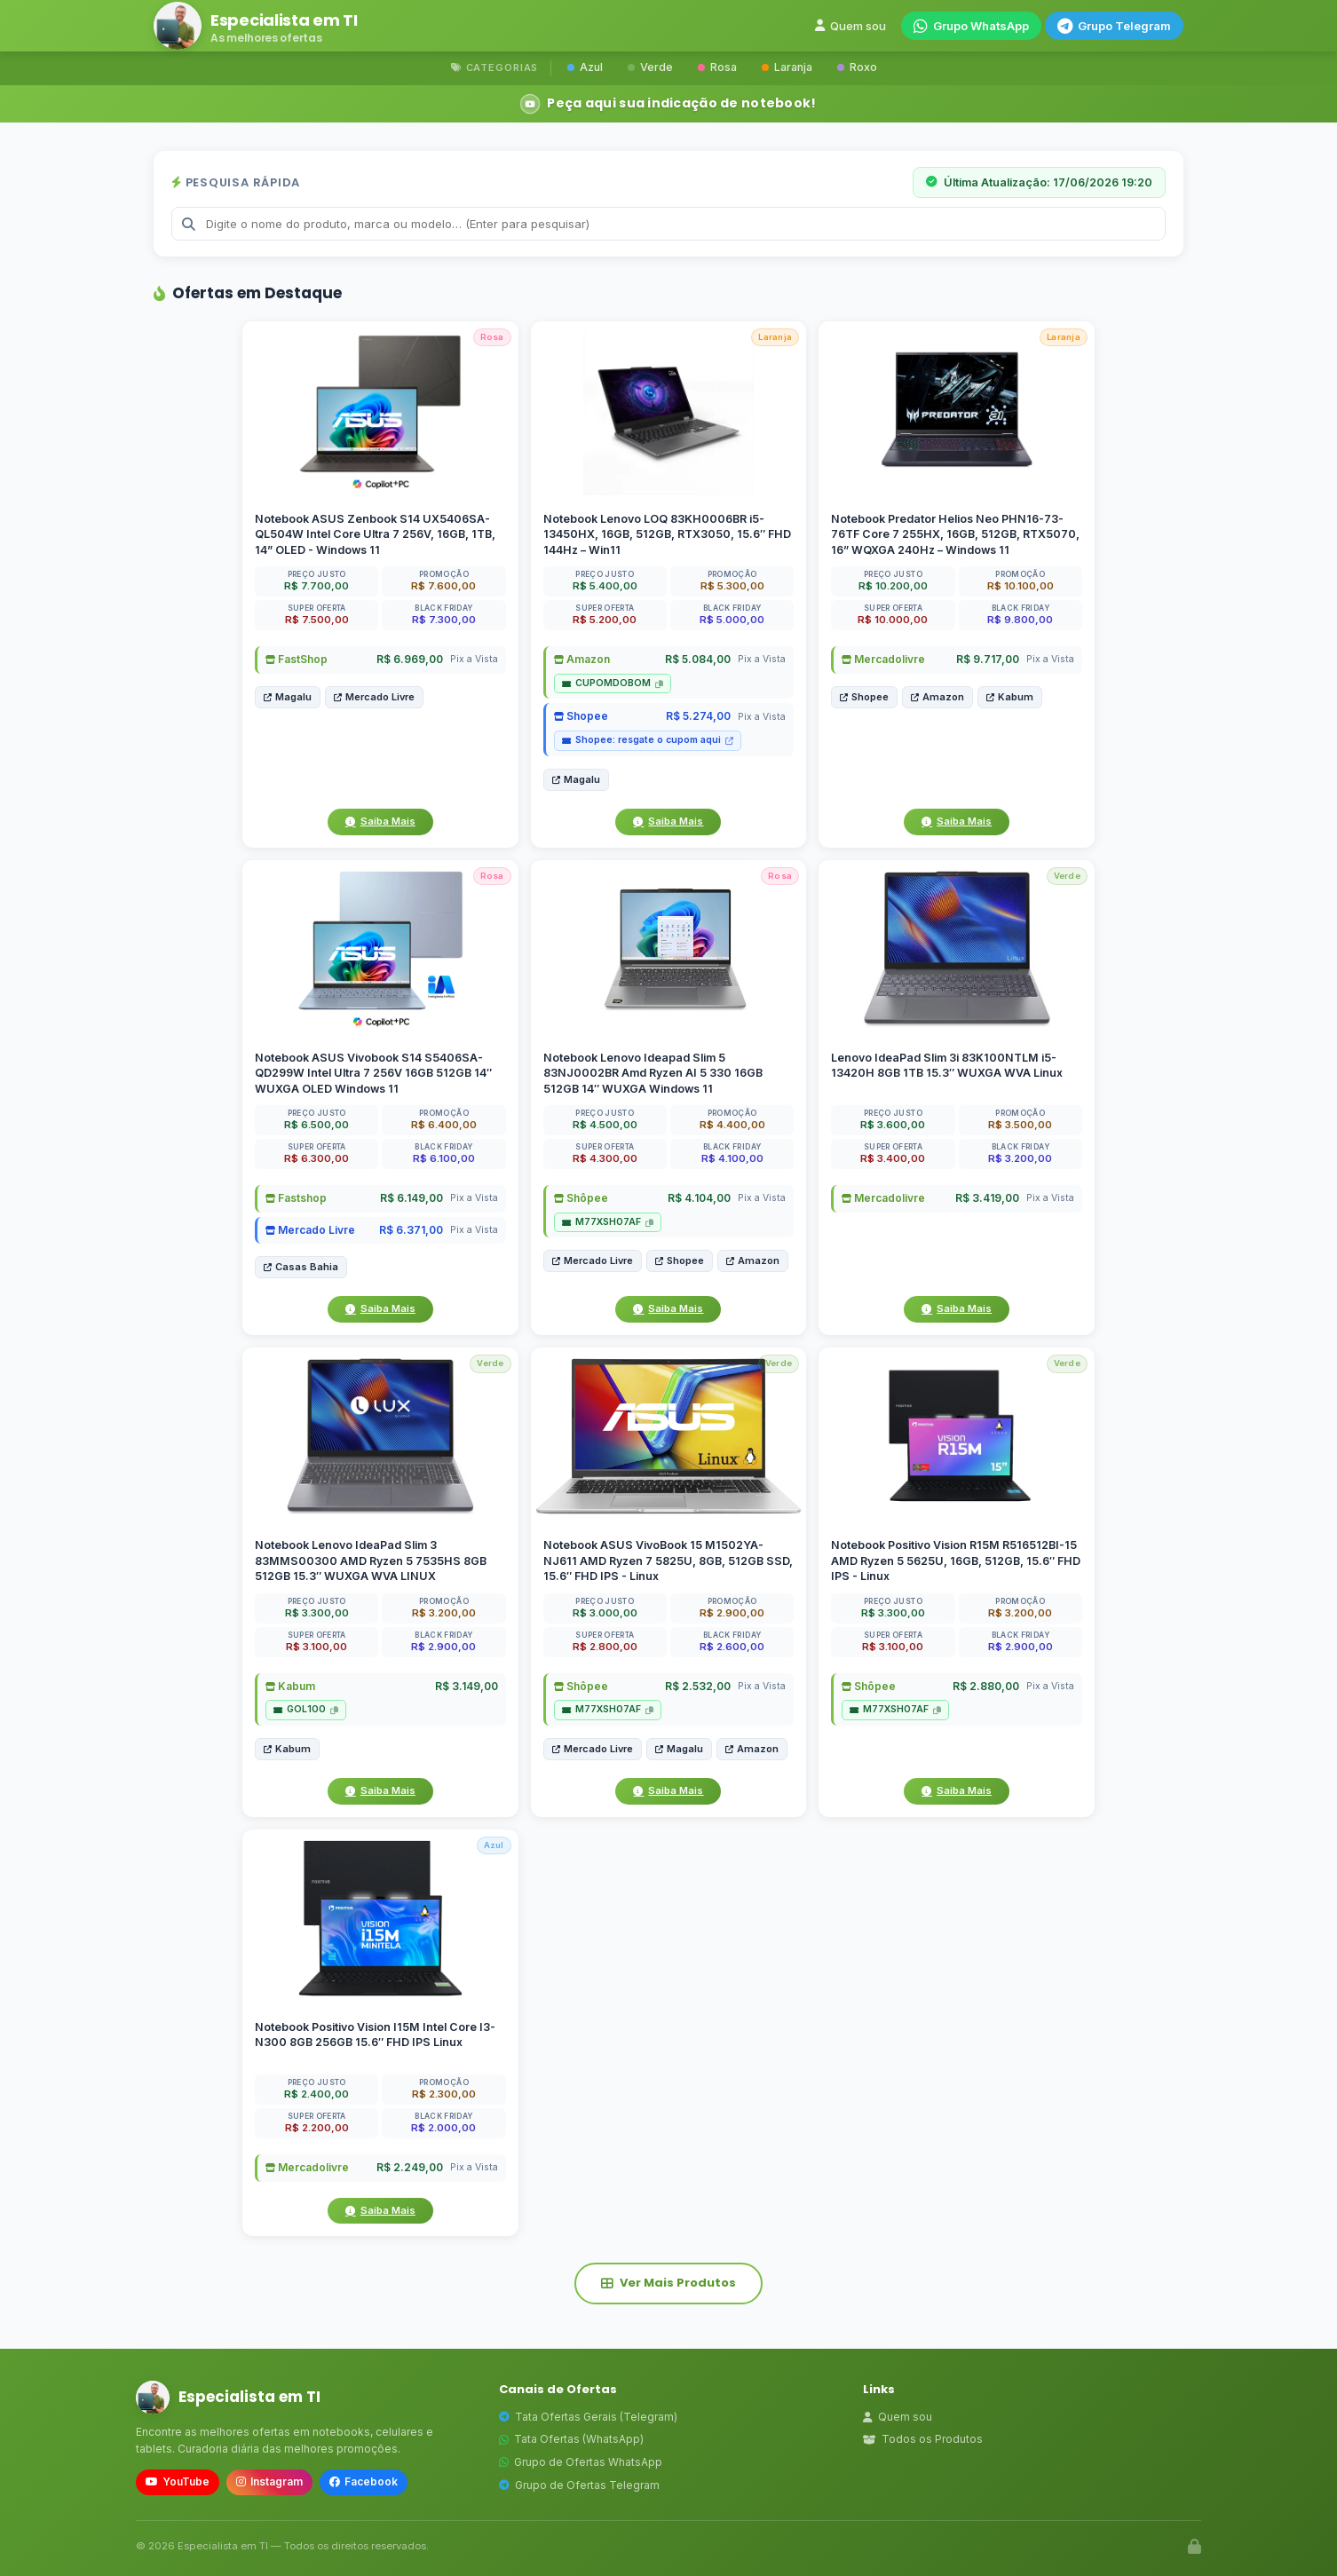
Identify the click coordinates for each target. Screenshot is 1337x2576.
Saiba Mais (380, 821)
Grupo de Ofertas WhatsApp (580, 2462)
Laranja (787, 67)
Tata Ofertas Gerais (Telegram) (588, 2416)
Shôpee (581, 1198)
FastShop (296, 659)
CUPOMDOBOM (612, 683)
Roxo (857, 67)
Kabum (1009, 697)
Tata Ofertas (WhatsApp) (571, 2439)
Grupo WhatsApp (971, 26)
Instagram (269, 2481)
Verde (650, 67)
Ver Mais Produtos (668, 2282)
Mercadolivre (883, 659)
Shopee (581, 716)
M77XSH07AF (607, 1222)
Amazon (582, 659)
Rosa (717, 67)
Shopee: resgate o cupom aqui (647, 740)
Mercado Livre (374, 697)
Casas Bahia (301, 1266)
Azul (585, 67)
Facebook (363, 2481)
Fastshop (296, 1198)
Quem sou (850, 26)
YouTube (178, 2481)
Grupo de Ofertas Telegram (579, 2485)
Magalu (288, 697)
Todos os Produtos (923, 2439)
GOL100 (305, 1709)
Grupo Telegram (1114, 26)
